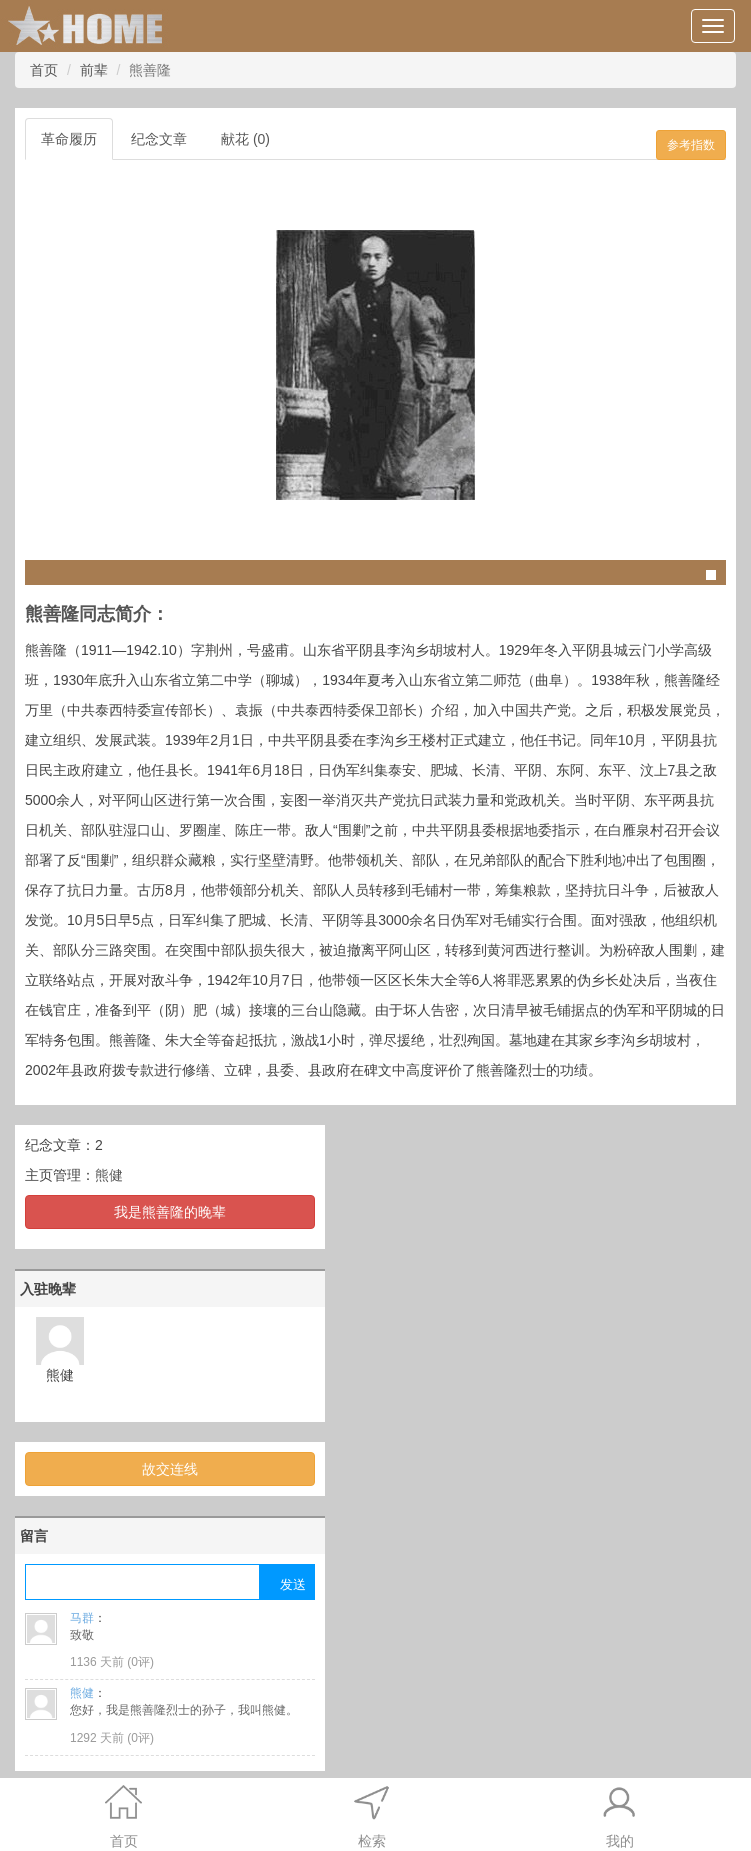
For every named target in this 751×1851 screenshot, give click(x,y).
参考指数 (691, 145)
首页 (44, 70)
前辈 (94, 70)
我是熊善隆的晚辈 (170, 1212)
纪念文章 (159, 139)
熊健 (109, 1175)
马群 (82, 1618)
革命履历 (69, 139)
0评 (140, 1662)
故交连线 (170, 1469)
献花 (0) (245, 139)
